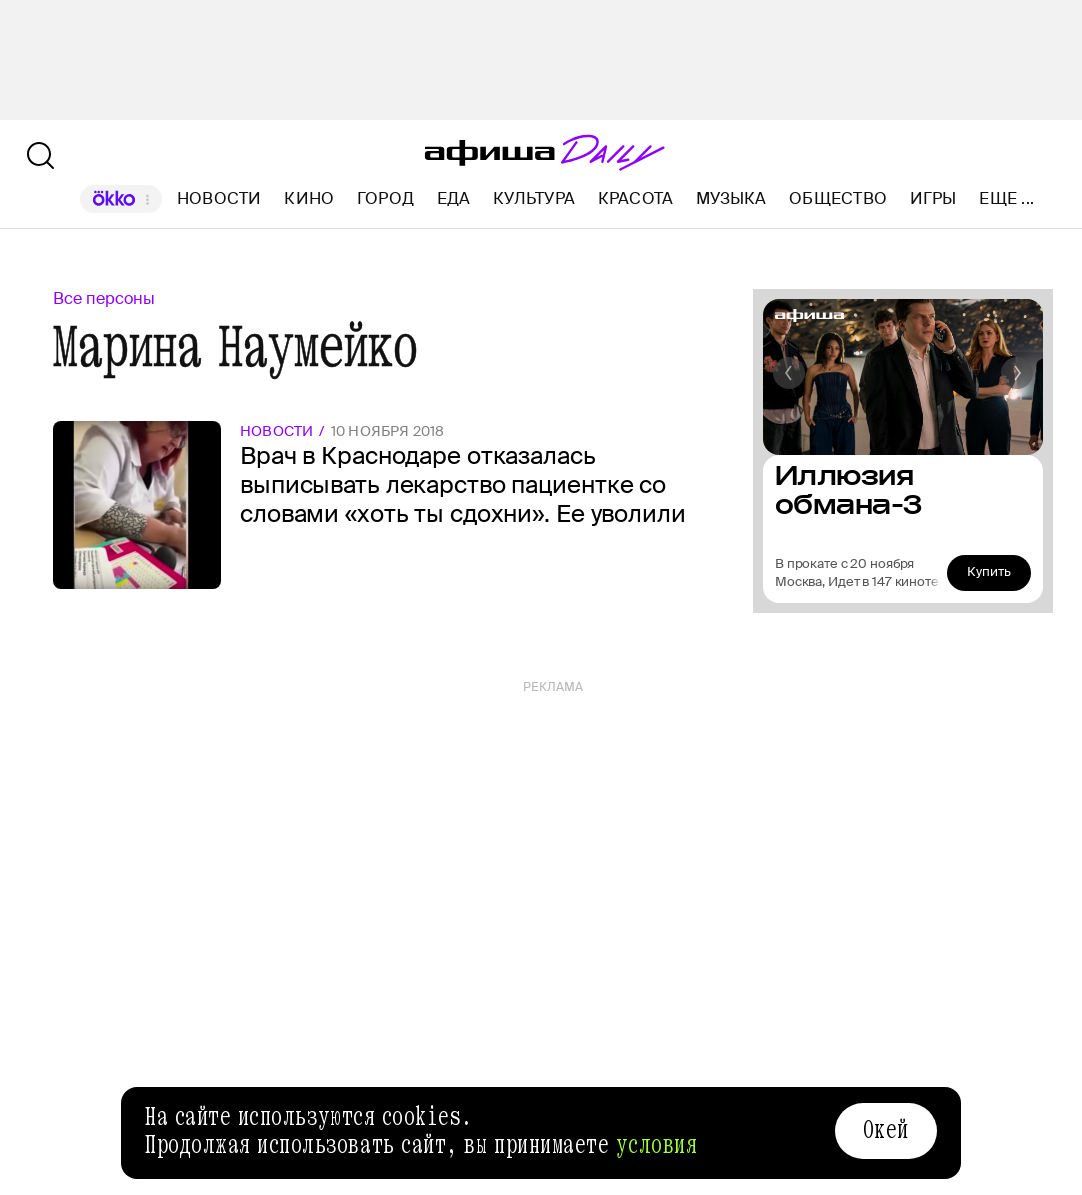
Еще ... (1006, 199)
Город (385, 198)
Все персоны (104, 298)
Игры (933, 198)
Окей (886, 1130)
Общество (838, 198)
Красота (636, 198)
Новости (219, 198)
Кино (309, 198)
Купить (989, 571)
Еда (454, 198)
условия (657, 1145)
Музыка (731, 198)
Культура (534, 198)
